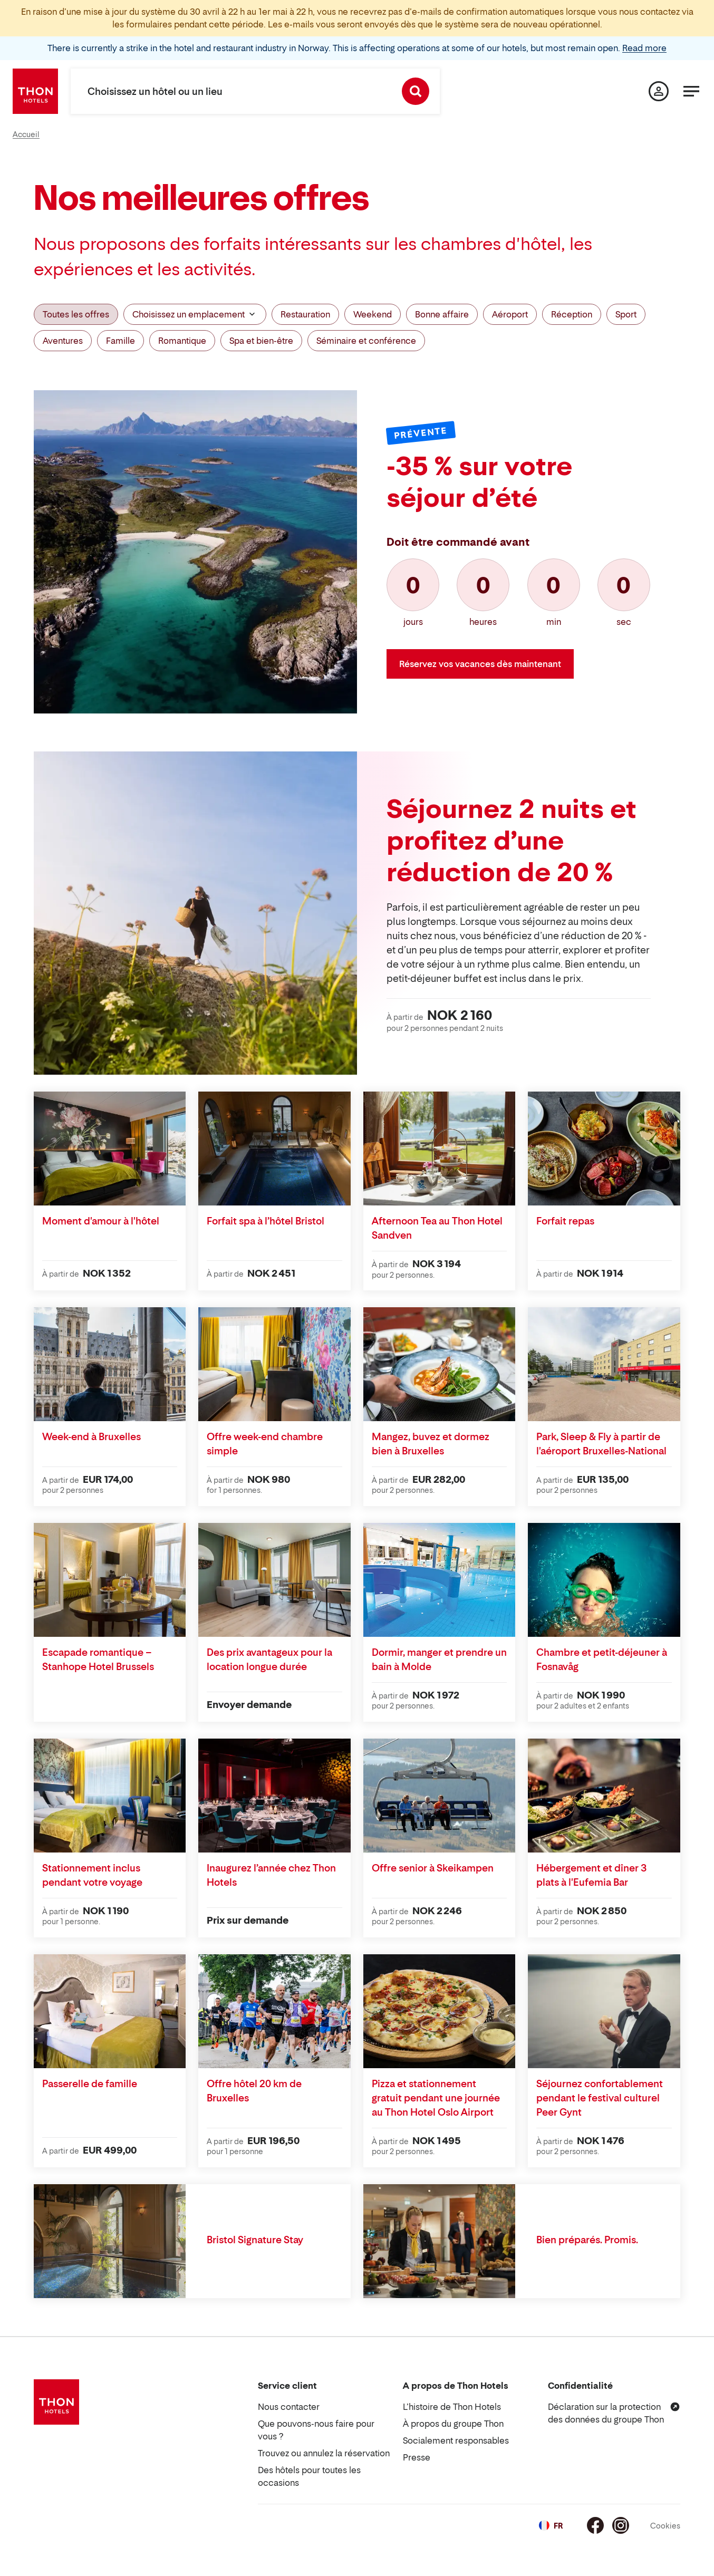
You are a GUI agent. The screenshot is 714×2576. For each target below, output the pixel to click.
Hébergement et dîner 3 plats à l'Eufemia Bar (591, 1875)
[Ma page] (659, 91)
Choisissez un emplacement (194, 314)
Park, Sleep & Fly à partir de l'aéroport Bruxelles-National (601, 1443)
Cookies (665, 2525)
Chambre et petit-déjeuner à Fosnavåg (601, 1659)
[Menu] (691, 91)
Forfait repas (565, 1221)
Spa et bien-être (261, 340)
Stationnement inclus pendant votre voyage (92, 1875)
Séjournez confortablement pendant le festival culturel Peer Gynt (599, 2098)
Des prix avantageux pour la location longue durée (269, 1659)
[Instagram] (620, 2525)
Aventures (63, 340)
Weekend (372, 314)
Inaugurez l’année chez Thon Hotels (271, 1875)
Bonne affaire (442, 314)
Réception (571, 314)
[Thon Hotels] (35, 91)
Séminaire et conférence (366, 340)
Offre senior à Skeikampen (433, 1868)
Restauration (305, 314)
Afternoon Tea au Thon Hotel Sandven (437, 1228)
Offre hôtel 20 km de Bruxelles (254, 2091)
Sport (625, 314)
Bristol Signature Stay (255, 2239)
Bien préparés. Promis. (587, 2239)
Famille (120, 340)
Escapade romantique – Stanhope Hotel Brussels (98, 1659)
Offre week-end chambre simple (265, 1443)
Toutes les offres (76, 314)
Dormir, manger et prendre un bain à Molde (439, 1659)
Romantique (182, 340)
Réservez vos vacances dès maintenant (480, 664)
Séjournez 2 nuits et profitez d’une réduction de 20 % (511, 840)
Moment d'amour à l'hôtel (100, 1221)
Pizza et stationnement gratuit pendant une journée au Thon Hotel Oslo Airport (436, 2098)
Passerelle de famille (89, 2083)
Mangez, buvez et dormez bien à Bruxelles (430, 1443)
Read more (644, 48)
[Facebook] (595, 2525)
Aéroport (510, 314)
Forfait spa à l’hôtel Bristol (265, 1221)
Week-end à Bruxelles (91, 1436)
